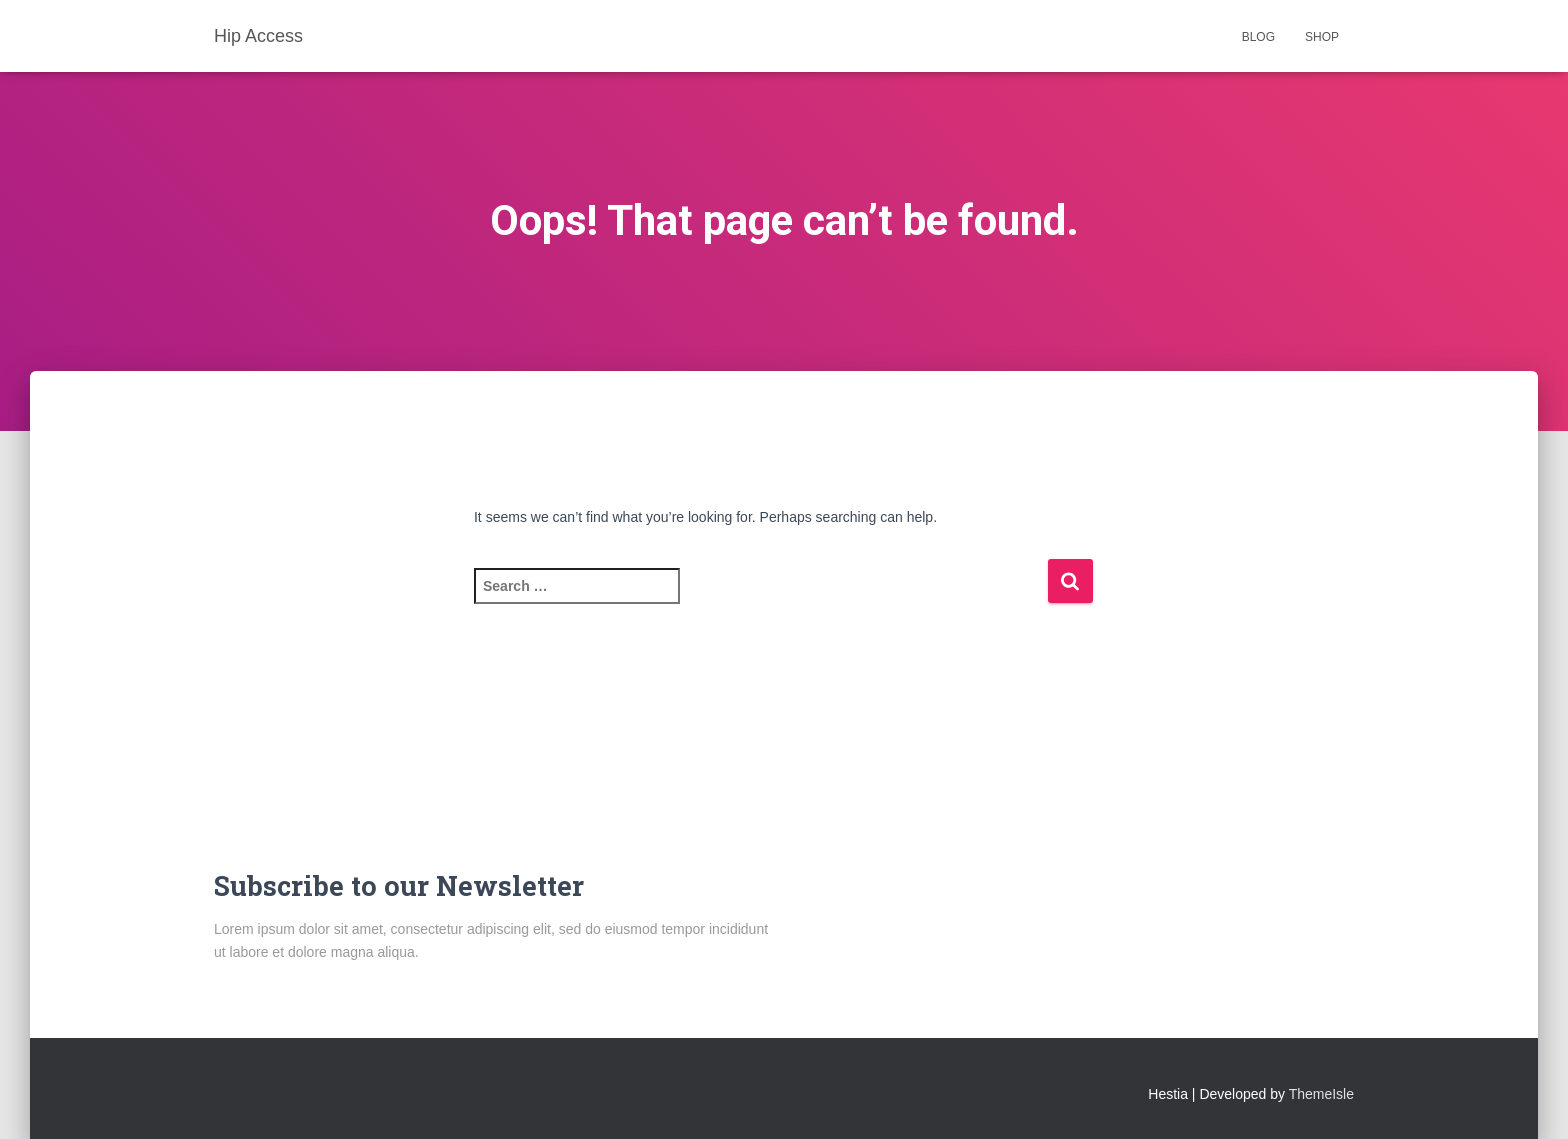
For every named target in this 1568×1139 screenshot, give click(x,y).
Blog (1258, 37)
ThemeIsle (1321, 1094)
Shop (1322, 37)
